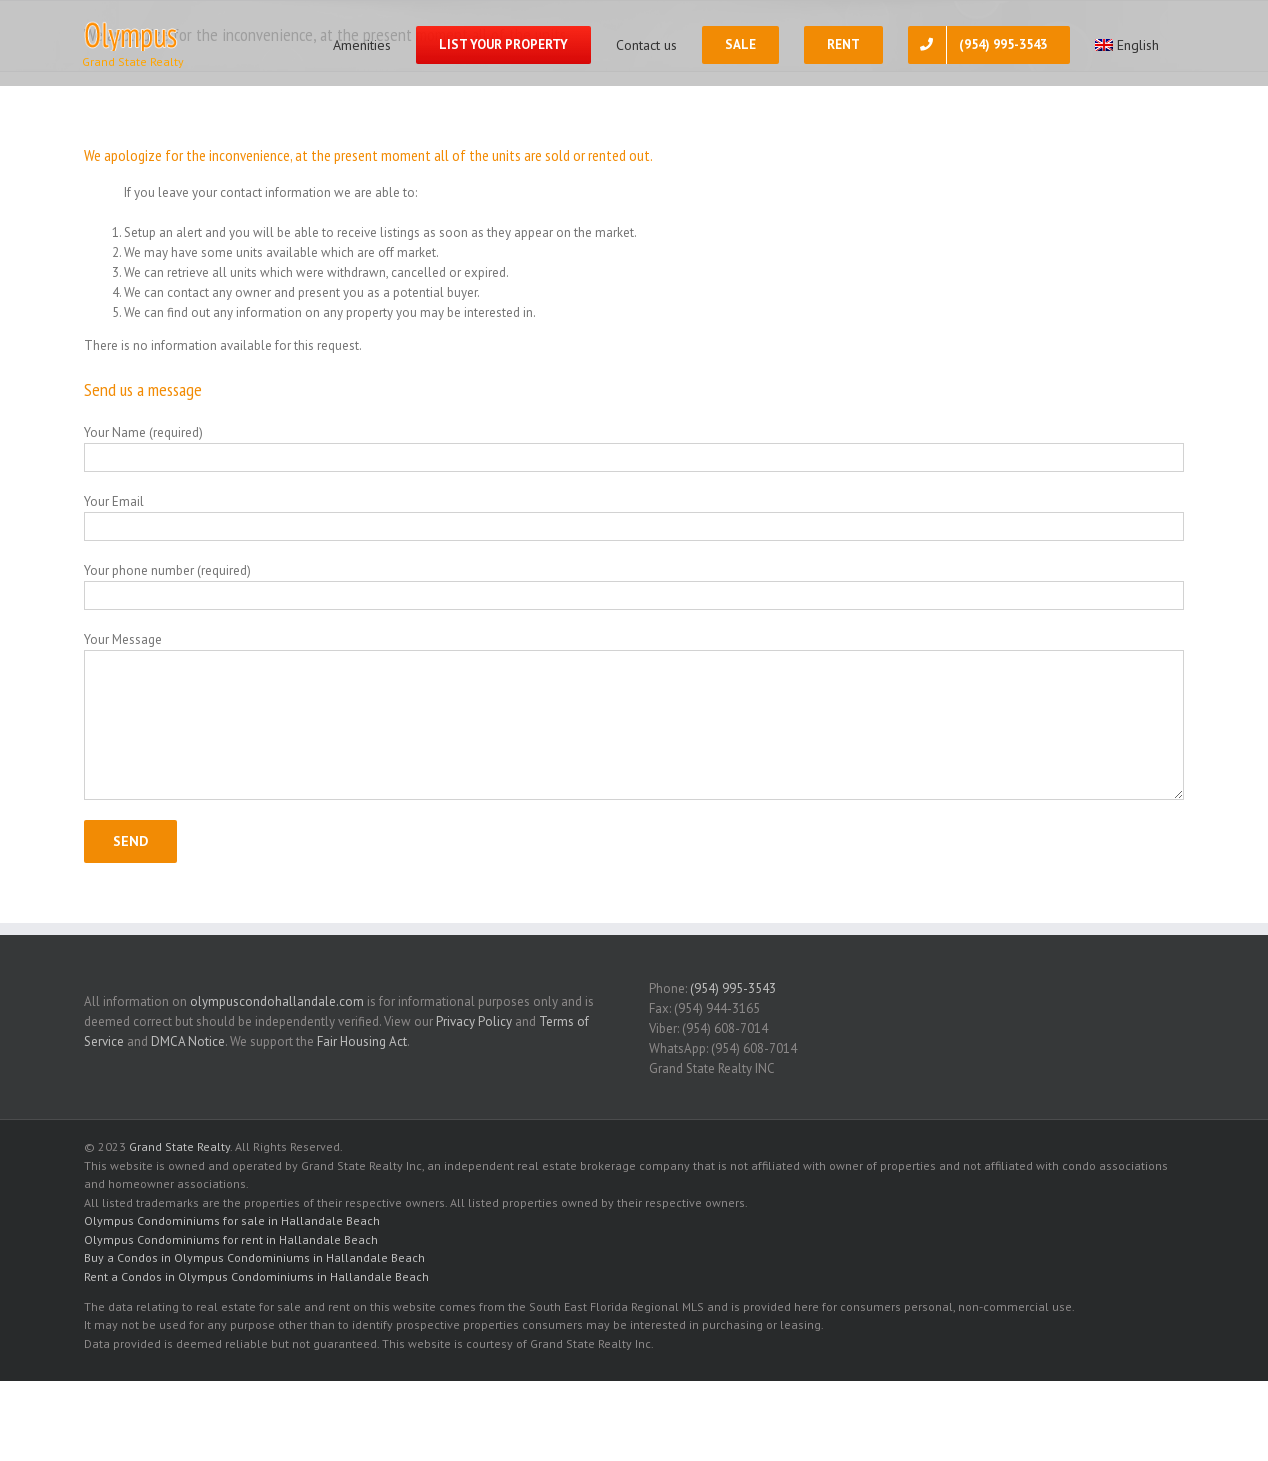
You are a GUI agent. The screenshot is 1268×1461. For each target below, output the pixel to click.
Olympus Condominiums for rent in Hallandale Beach (231, 1239)
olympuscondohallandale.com (277, 1001)
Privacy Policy (474, 1021)
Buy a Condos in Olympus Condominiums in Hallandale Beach (254, 1257)
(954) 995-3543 (733, 988)
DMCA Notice (188, 1041)
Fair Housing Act (362, 1041)
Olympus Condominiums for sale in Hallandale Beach (232, 1220)
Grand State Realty (179, 1146)
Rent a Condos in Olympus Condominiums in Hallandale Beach (256, 1276)
